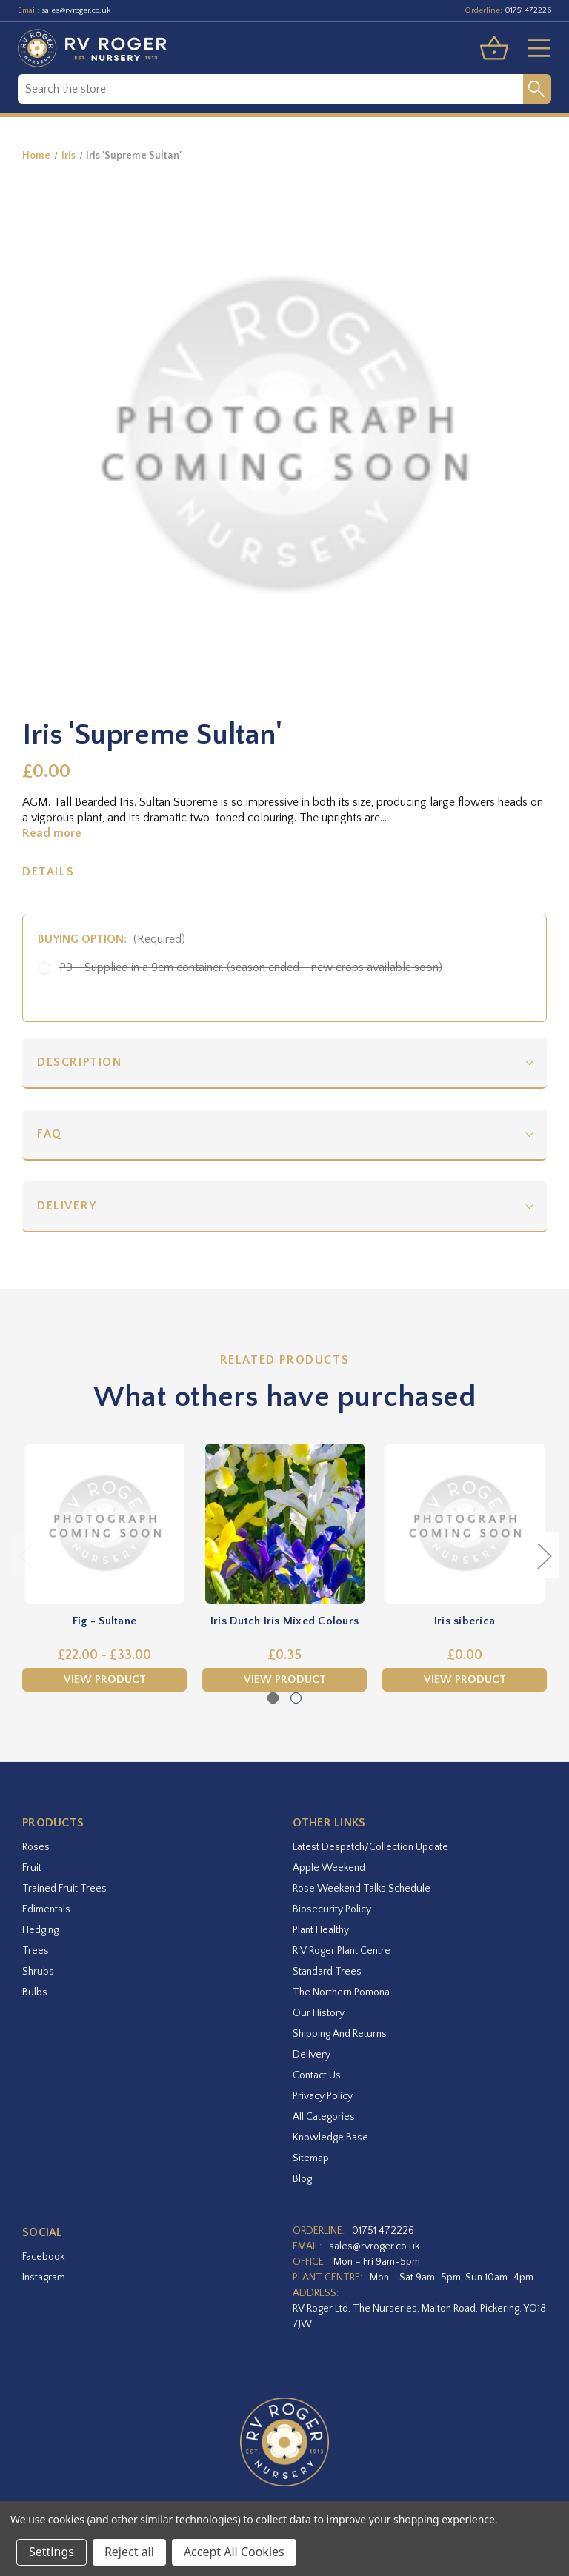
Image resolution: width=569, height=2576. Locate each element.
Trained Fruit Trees (64, 1889)
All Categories (324, 2117)
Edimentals (46, 1909)
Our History (319, 2013)
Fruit (31, 1868)
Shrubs (38, 1972)
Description (79, 1062)
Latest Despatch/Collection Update (370, 1847)
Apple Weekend (329, 1868)
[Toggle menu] (532, 48)
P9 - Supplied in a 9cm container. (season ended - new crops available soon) (250, 967)
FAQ (49, 1134)
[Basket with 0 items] (494, 48)
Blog (302, 2179)
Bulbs (34, 1992)
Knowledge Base (330, 2137)
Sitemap (311, 2158)
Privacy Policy (323, 2096)
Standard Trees (327, 1972)
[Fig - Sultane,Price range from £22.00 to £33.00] (104, 1524)
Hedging (40, 1930)
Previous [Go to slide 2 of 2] (26, 1555)
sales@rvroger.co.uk (76, 10)
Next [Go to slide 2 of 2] (544, 1555)
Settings (51, 2551)
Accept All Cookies (234, 2551)
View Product (105, 1679)
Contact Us (317, 2075)
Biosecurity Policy (332, 1909)
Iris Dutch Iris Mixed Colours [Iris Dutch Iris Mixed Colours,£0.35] (284, 1621)
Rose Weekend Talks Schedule (361, 1889)
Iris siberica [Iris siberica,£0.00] (464, 1621)
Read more (51, 833)
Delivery (67, 1205)
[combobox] (270, 89)
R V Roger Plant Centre (341, 1951)
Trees (35, 1951)
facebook (43, 2257)
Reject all (129, 2551)
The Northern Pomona (341, 1992)
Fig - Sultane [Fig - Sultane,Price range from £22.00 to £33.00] (104, 1621)
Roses (36, 1847)
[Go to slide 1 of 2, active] (273, 1698)
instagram (43, 2277)
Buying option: (111, 939)
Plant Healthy (321, 1930)
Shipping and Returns (340, 2034)
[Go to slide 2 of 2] (296, 1698)
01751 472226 (528, 10)
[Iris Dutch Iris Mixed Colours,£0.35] (284, 1524)
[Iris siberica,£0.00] (465, 1524)
